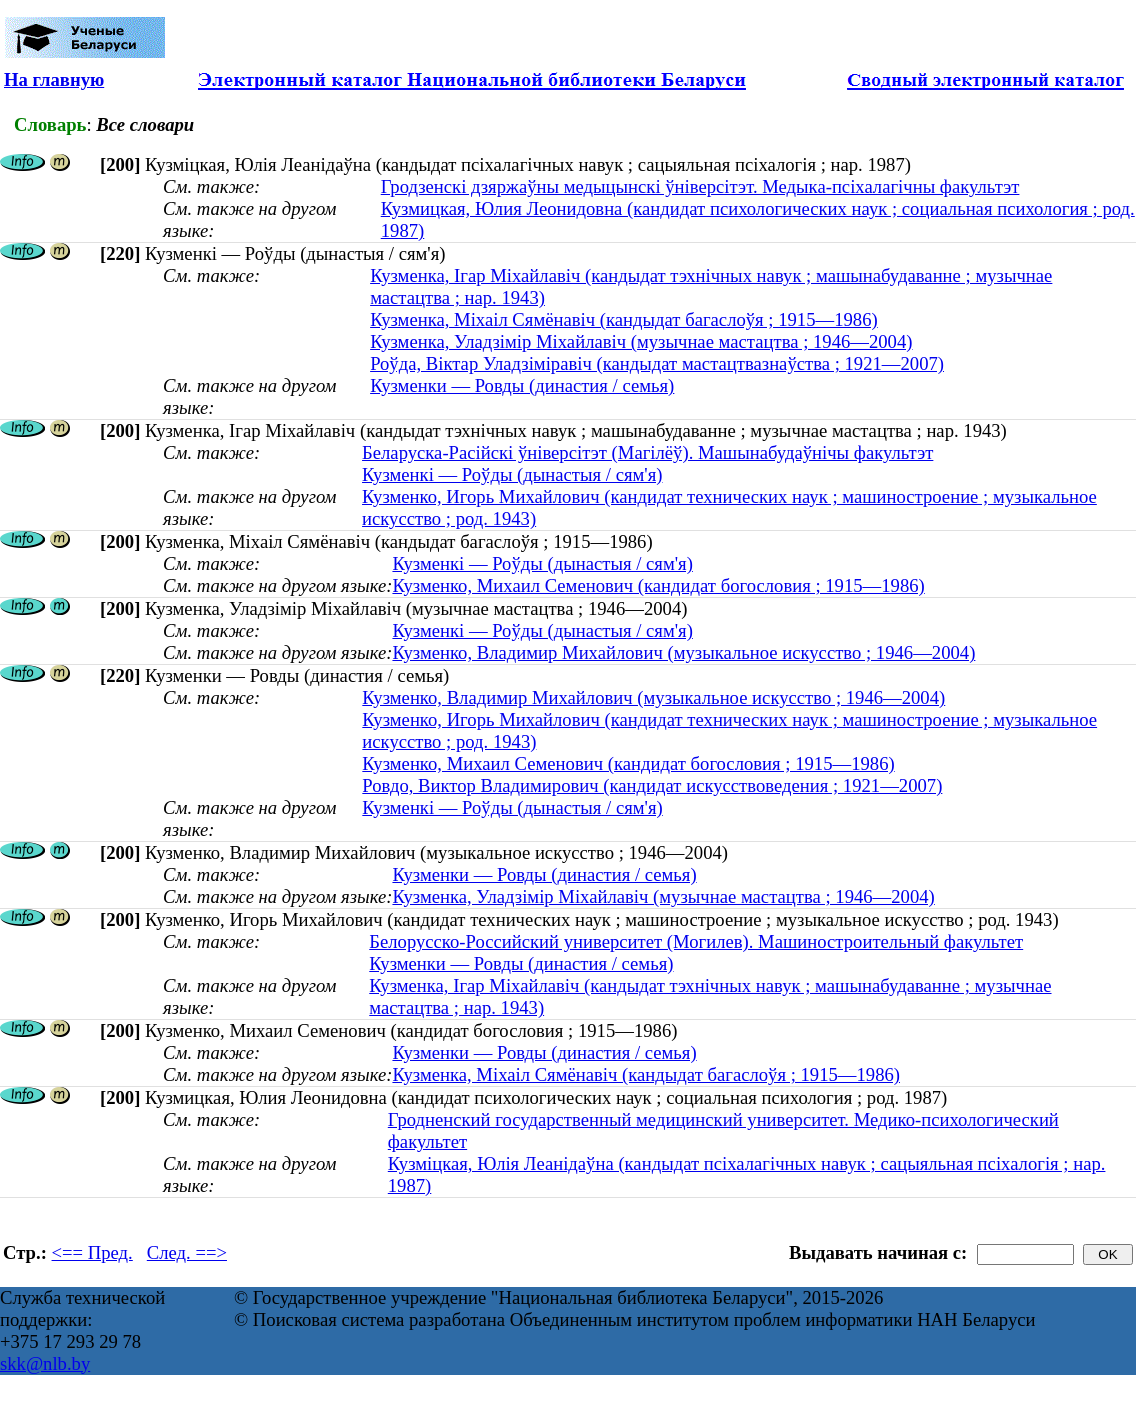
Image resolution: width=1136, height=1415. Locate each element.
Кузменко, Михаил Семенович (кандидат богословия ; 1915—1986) (658, 585)
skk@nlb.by (45, 1363)
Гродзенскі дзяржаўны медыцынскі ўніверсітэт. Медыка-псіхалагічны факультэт (700, 186)
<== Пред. (92, 1252)
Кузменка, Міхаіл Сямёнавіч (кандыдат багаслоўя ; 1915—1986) (624, 319)
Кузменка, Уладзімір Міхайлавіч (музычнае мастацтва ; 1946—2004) (641, 341)
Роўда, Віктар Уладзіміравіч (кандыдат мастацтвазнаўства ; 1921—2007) (657, 363)
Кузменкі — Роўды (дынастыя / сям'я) (512, 474)
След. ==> (187, 1252)
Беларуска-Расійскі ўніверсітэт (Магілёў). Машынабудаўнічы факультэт (647, 452)
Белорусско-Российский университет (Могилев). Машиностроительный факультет (696, 941)
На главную (54, 79)
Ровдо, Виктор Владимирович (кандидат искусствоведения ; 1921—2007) (652, 785)
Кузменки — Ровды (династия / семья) (522, 385)
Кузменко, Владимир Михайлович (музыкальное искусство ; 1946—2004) (683, 652)
